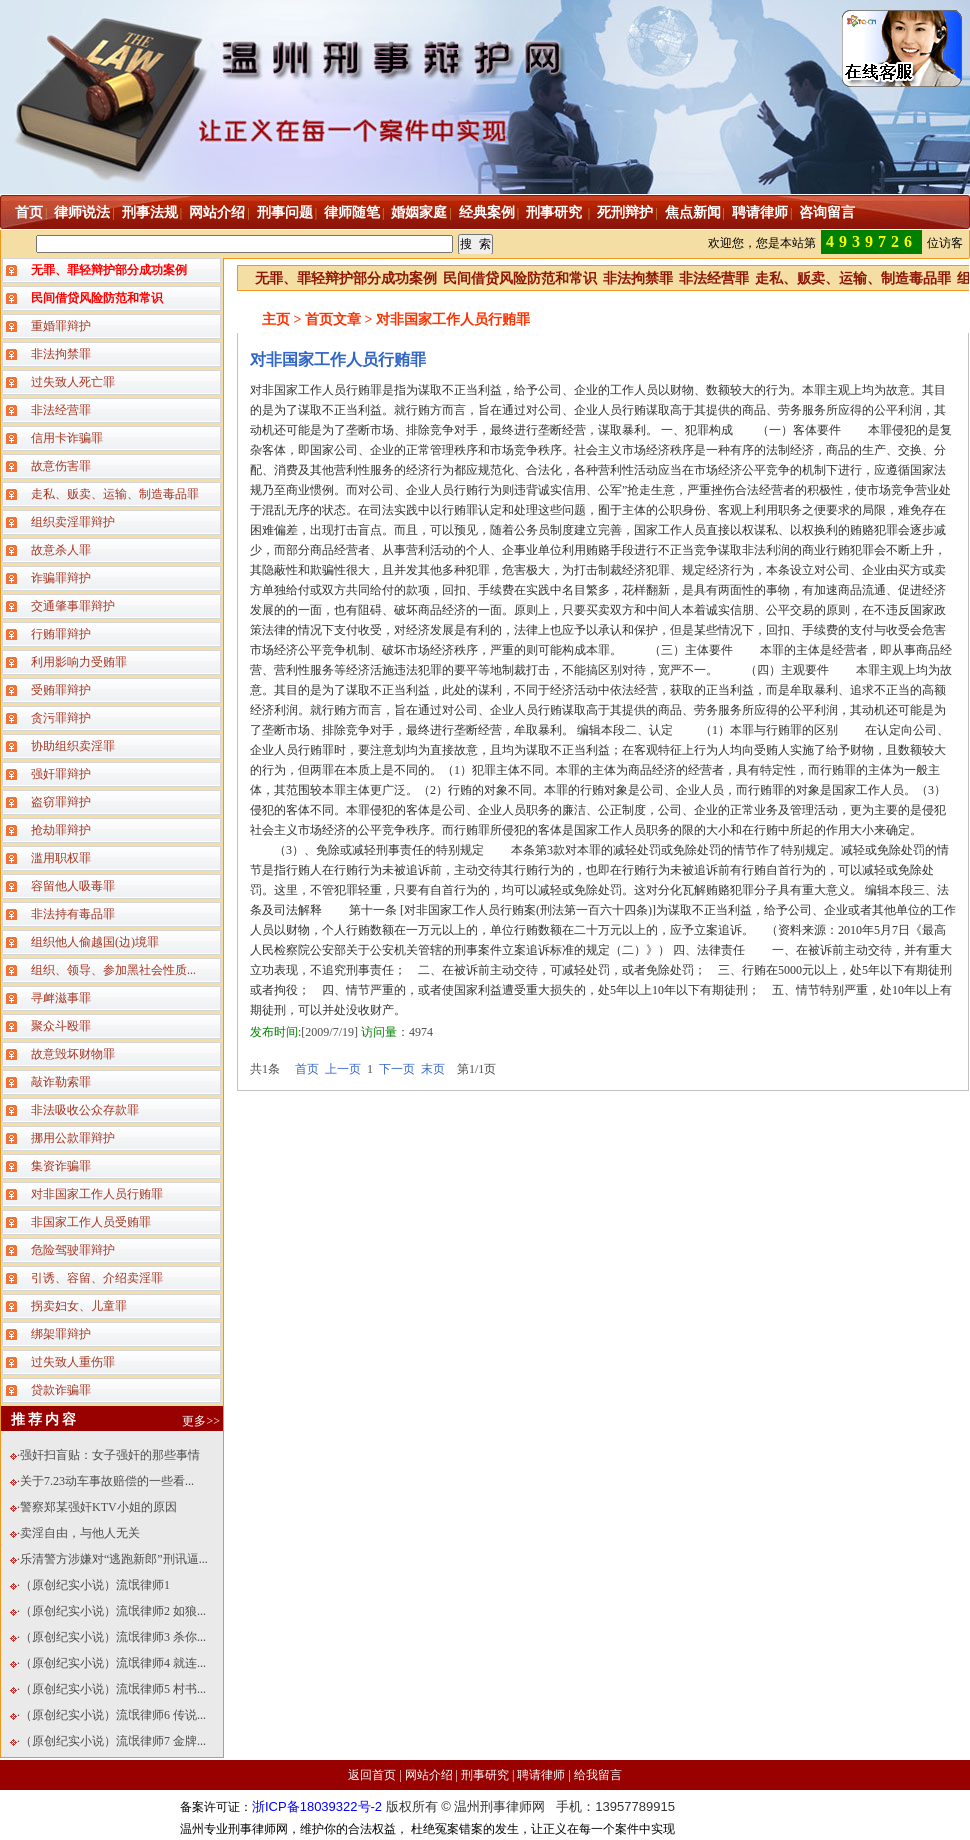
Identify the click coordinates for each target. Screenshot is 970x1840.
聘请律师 (760, 212)
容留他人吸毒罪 (73, 886)
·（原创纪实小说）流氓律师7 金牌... (111, 1741)
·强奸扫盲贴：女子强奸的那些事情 (108, 1455)
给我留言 (598, 1775)
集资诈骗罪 (61, 1166)
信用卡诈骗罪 (67, 438)
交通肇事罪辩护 (73, 606)
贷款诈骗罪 (61, 1390)
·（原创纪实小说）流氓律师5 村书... (111, 1689)
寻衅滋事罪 (61, 998)
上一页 (343, 1069)
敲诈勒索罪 (61, 1082)
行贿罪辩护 (61, 634)
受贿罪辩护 (61, 690)
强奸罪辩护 (61, 774)
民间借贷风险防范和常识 (520, 278)
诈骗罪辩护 (61, 578)
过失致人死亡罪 (73, 382)
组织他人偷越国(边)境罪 (95, 942)
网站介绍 (217, 212)
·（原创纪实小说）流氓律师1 (93, 1585)
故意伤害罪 (61, 466)
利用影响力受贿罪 (79, 662)
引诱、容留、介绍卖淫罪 (97, 1278)
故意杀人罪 (61, 550)
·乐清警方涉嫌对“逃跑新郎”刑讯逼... (112, 1559)
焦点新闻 (693, 212)
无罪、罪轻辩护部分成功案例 (346, 278)
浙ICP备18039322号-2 (317, 1806)
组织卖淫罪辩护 (73, 522)
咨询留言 (827, 212)
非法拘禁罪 (61, 354)
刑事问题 (285, 212)
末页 (433, 1069)
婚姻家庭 (419, 212)
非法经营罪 (61, 410)
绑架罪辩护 (61, 1334)
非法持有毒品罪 (73, 914)
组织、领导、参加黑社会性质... (113, 970)
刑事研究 (556, 212)
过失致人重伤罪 (73, 1362)
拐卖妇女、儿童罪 (79, 1306)
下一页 (397, 1069)
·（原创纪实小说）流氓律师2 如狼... (111, 1611)
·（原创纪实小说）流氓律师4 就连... (111, 1663)
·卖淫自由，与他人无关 (78, 1533)
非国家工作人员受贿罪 (91, 1222)
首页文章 (333, 319)
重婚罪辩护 (61, 326)
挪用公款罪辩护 (73, 1138)
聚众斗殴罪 (61, 1026)
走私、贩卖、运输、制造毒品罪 (115, 494)
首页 (29, 212)
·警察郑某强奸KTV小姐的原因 (97, 1507)
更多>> (201, 1421)
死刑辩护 (625, 212)
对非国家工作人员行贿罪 (97, 1194)
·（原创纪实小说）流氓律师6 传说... (111, 1715)
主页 (276, 319)
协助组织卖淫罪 (73, 746)
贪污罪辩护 (61, 718)
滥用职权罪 (61, 858)
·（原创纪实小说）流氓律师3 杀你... (111, 1637)
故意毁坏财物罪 (73, 1054)
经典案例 (487, 212)
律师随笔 (352, 212)
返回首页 (372, 1775)
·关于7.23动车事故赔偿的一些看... (105, 1481)
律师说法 (82, 212)
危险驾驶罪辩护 (73, 1250)
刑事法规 (150, 212)
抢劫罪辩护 (61, 830)
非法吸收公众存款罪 (85, 1110)
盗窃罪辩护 (61, 802)
